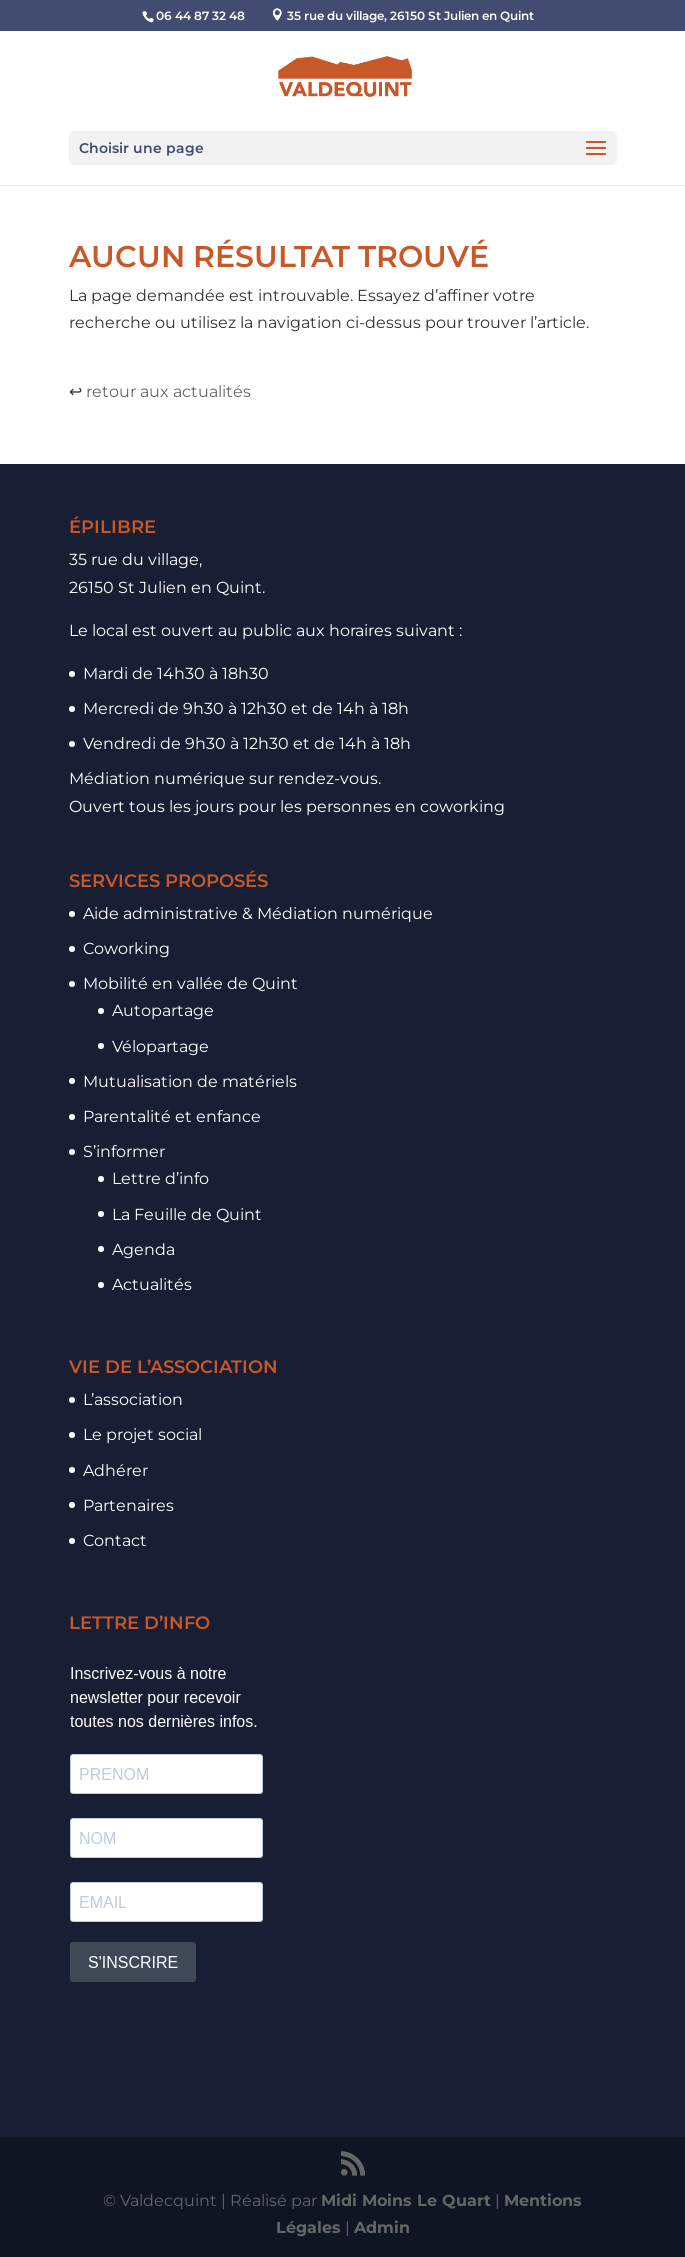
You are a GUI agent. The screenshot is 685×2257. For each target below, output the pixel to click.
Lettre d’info (160, 1178)
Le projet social (142, 1434)
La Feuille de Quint (187, 1214)
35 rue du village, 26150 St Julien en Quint (410, 15)
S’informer (124, 1151)
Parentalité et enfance (172, 1116)
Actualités (152, 1284)
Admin (382, 2227)
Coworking (126, 948)
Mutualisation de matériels (190, 1081)
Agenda (143, 1249)
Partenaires (128, 1505)
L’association (133, 1399)
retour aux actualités (168, 391)
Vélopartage (160, 1046)
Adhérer (115, 1470)
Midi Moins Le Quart (406, 2200)
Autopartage (163, 1010)
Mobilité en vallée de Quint (190, 983)
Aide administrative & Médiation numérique (258, 913)
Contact (115, 1540)
